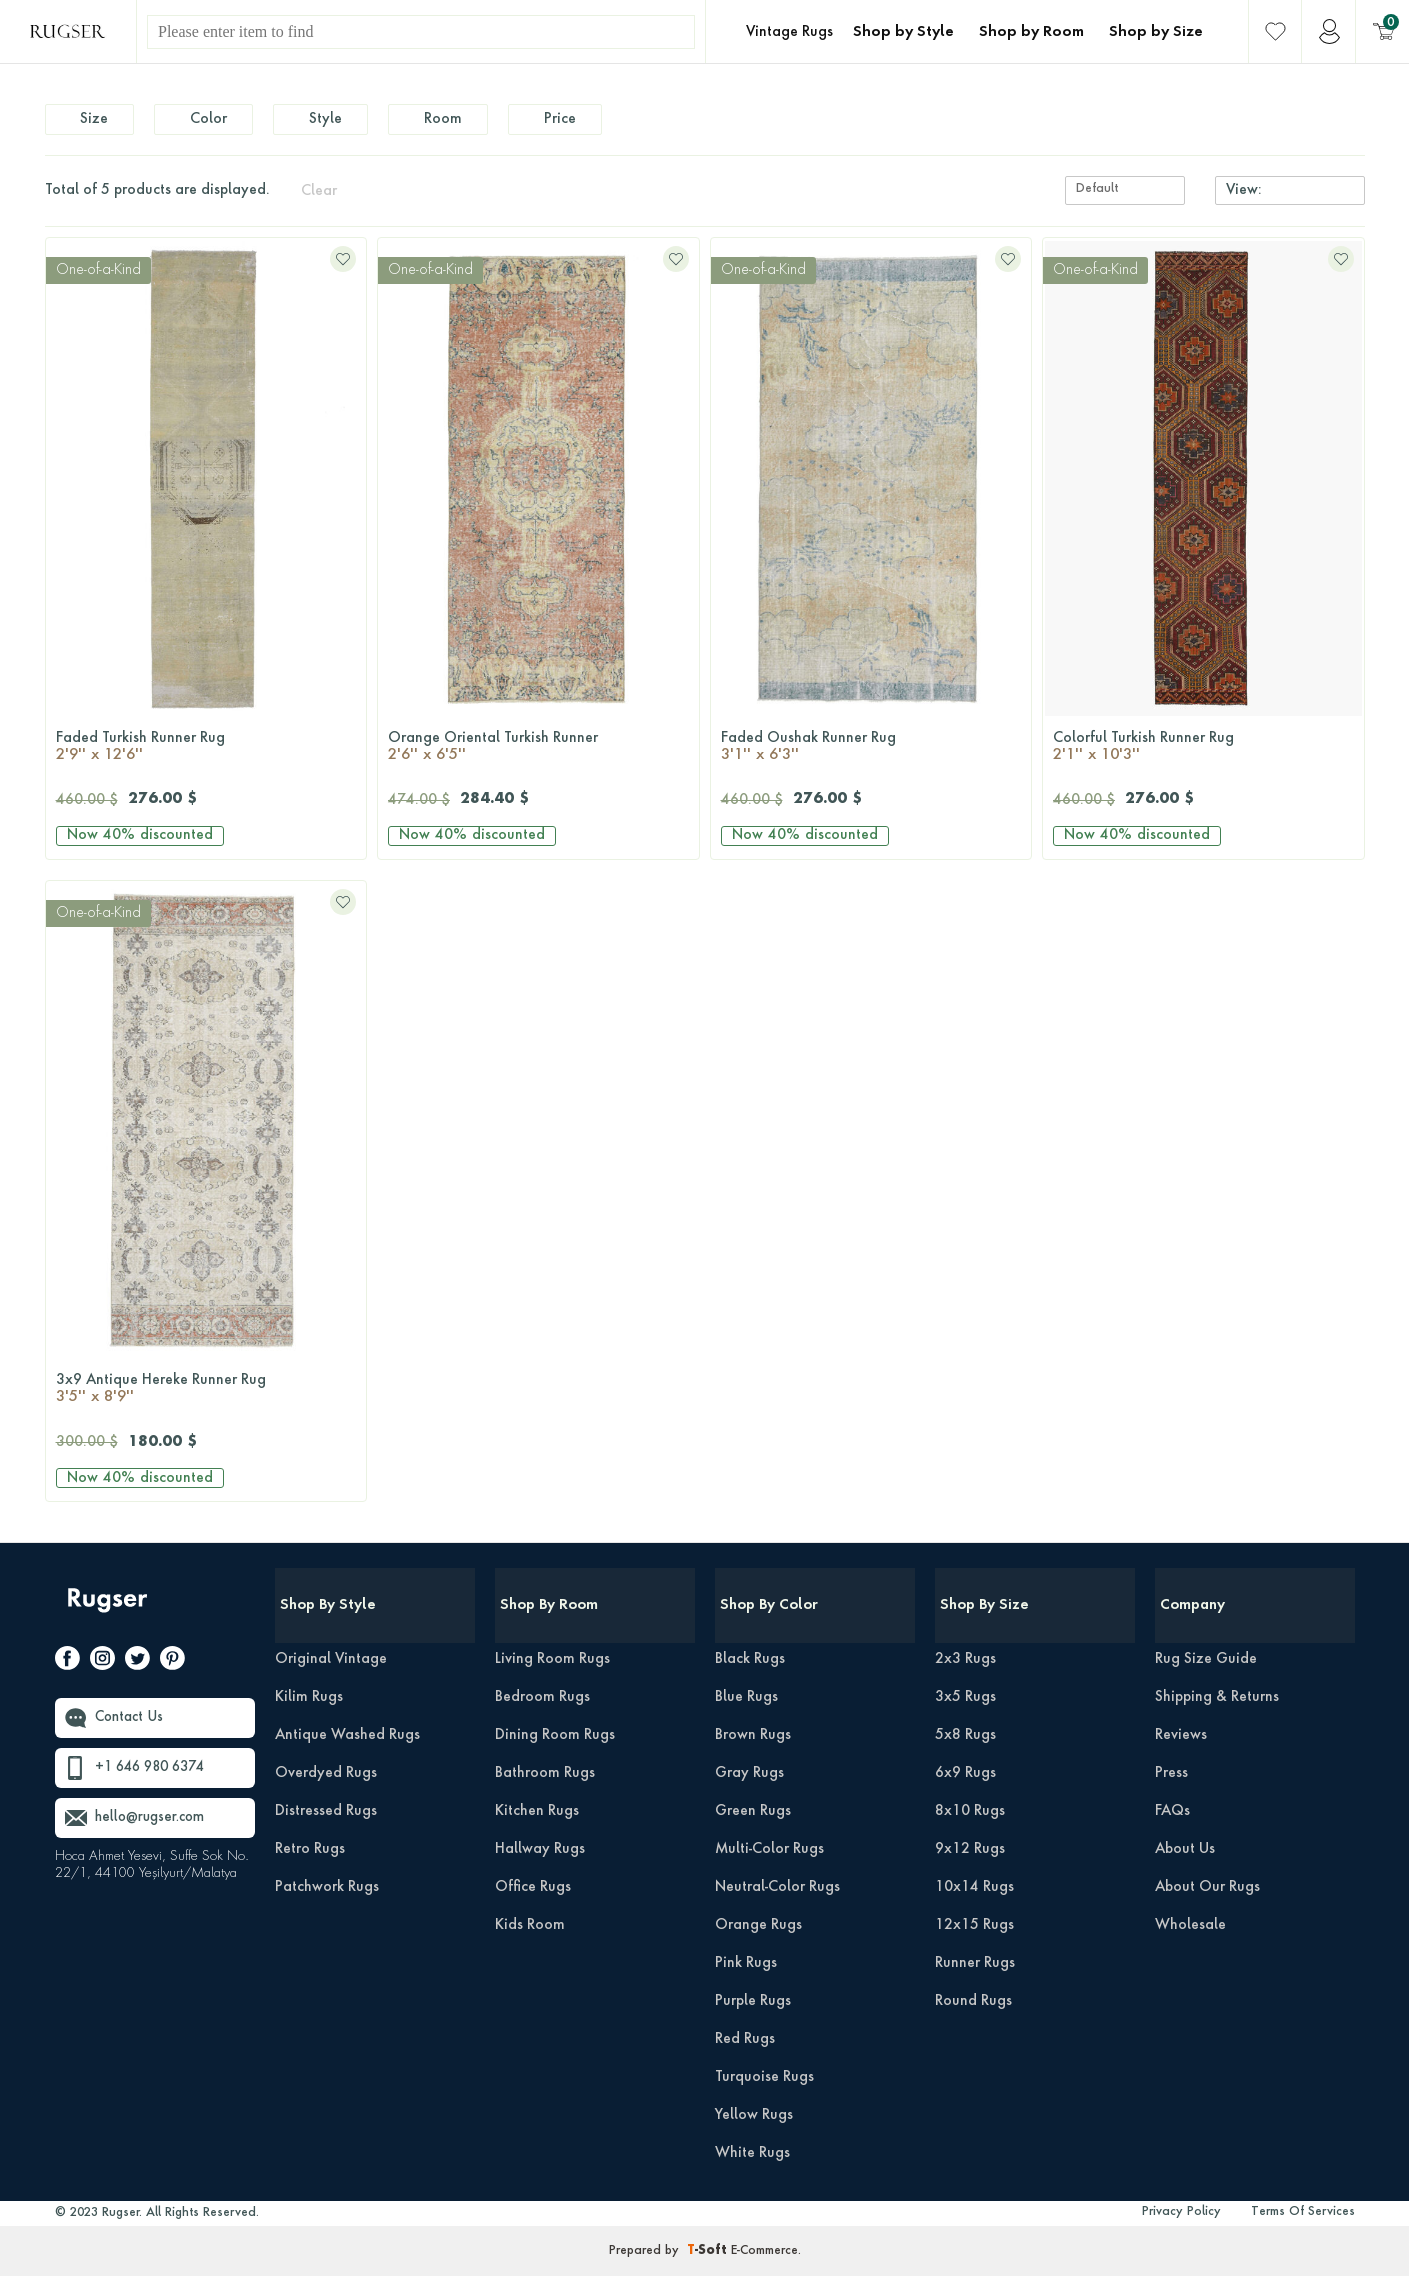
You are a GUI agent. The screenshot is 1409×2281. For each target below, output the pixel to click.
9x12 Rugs (970, 1854)
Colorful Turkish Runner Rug (1203, 753)
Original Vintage (331, 1664)
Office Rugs (533, 1892)
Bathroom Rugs (545, 1778)
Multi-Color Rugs (769, 1854)
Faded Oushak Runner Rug (871, 753)
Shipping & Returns (1217, 1702)
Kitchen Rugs (537, 1816)
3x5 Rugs (965, 1702)
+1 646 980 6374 (155, 1774)
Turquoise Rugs (764, 2082)
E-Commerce (764, 2256)
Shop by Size (1156, 32)
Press (1171, 1778)
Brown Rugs (753, 1740)
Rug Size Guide (1206, 1664)
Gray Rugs (749, 1778)
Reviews (1181, 1740)
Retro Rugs (310, 1854)
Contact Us (131, 1724)
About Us (1185, 1854)
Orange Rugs (758, 1930)
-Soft (709, 2256)
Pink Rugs (746, 1968)
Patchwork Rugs (327, 1892)
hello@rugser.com (154, 1824)
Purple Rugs (753, 2006)
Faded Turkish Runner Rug (206, 753)
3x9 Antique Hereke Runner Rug (206, 1396)
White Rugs (752, 2158)
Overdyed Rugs (326, 1778)
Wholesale (1190, 1930)
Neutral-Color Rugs (777, 1892)
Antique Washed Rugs (347, 1740)
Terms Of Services (1303, 2217)
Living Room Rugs (552, 1664)
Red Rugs (745, 2044)
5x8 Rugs (965, 1740)
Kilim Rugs (309, 1702)
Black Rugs (750, 1664)
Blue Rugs (746, 1702)
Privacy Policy (1181, 2217)
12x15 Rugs (974, 1930)
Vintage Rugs (789, 32)
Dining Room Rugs (555, 1740)
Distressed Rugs (326, 1816)
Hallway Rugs (540, 1854)
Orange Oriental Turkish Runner (538, 753)
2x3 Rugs (965, 1664)
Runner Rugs (975, 1968)
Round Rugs (973, 2006)
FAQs (1172, 1816)
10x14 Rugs (974, 1892)
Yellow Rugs (754, 2120)
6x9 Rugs (965, 1778)
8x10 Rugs (970, 1816)
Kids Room (530, 1930)
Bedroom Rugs (542, 1702)
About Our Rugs (1207, 1892)
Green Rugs (753, 1816)
